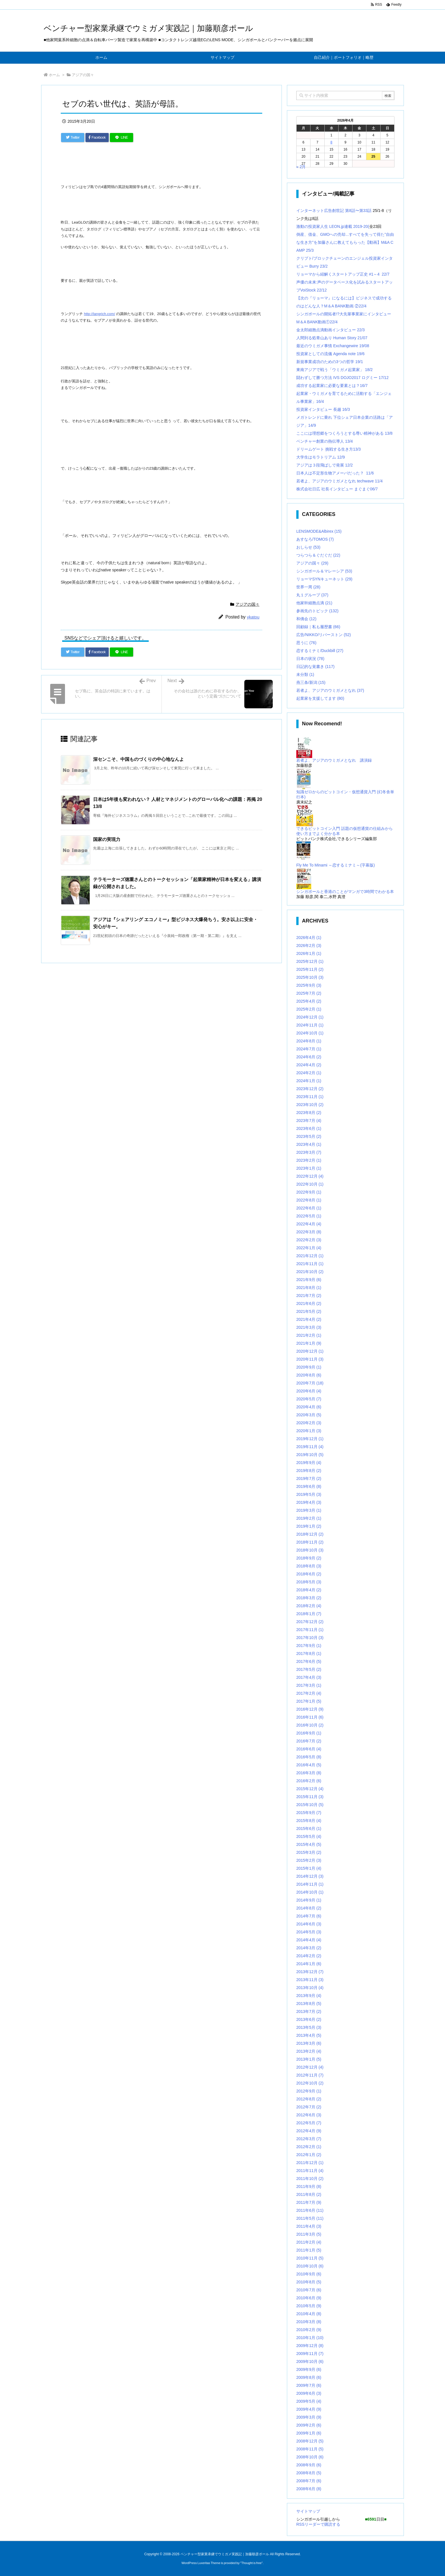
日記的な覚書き (315, 666)
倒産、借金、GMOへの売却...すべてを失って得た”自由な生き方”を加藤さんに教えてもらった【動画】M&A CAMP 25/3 (345, 242)
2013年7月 (308, 2011)
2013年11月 (310, 1979)
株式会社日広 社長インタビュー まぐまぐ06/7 (337, 489)
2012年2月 (308, 2146)
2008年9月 (308, 2465)
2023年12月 (310, 1088)
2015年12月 (310, 1788)
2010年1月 (310, 2337)
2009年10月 (310, 2361)
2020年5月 (308, 1399)
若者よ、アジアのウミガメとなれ (330, 690)
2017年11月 (310, 1629)
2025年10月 (310, 977)
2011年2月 (308, 2242)
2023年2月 (308, 1160)
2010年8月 (308, 2282)
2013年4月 (308, 2035)
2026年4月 (308, 937)
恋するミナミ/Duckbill (319, 650)
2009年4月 (308, 2409)
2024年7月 (308, 1049)
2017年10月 (310, 1637)
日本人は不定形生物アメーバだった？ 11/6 (335, 473)
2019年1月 (308, 1526)
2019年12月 (310, 1438)
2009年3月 (308, 2417)
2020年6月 (308, 1391)
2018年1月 (308, 1613)
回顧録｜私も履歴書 (318, 626)
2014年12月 (310, 1876)
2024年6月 (308, 1057)
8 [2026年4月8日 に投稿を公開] (331, 142)
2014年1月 (308, 1963)
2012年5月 (308, 2123)
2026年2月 (308, 945)
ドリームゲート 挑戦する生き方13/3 (328, 449)
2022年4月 (308, 1224)
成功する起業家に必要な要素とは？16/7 (332, 385)
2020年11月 (310, 1359)
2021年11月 (310, 1263)
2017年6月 (308, 1661)
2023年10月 (310, 1104)
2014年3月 (308, 1948)
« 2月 (301, 166)
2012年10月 (310, 2083)
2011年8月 (308, 2194)
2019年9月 (308, 1462)
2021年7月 (308, 1295)
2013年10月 (310, 1987)
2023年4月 (308, 1144)
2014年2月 (308, 1956)
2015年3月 (308, 1852)
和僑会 (306, 619)
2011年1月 (308, 2250)
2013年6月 (308, 2019)
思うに (306, 642)
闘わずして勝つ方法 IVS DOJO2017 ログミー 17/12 (342, 377)
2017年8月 (308, 1653)
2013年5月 (308, 2027)
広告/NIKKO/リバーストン (323, 634)
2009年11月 (310, 2353)
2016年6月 (308, 1749)
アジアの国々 (83, 75)
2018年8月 (308, 1566)
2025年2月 (308, 1009)
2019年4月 (308, 1502)
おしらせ (308, 547)
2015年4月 (308, 1844)
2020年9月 (308, 1367)
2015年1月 (308, 1868)
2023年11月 (310, 1096)
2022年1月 (308, 1248)
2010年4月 (308, 2313)
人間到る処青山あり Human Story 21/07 (332, 338)
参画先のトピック (317, 611)
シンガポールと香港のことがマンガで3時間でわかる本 (345, 891)
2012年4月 (308, 2131)
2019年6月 (308, 1486)
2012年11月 (310, 2075)
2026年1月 (308, 953)
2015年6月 (308, 1828)
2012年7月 (308, 2107)
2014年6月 (308, 1924)
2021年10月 (310, 1271)
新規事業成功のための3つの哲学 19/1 (329, 361)
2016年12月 (310, 1709)
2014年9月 (308, 1900)
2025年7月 (308, 993)
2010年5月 (308, 2306)
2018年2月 (308, 1606)
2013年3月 (308, 2043)
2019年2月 (308, 1518)
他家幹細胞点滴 (314, 603)
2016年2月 (308, 1781)
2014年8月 (308, 1908)
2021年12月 (310, 1255)
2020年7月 (310, 1383)
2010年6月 (308, 2298)
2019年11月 (310, 1446)
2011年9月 (308, 2186)
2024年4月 (308, 1065)
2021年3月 (308, 1327)
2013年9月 (308, 1995)
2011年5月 (310, 2218)
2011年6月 (310, 2210)
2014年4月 (308, 1940)
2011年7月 (308, 2202)
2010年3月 (308, 2321)
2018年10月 (310, 1550)
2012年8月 (308, 2099)
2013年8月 (308, 2003)
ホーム (54, 75)
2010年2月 (308, 2329)
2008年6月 (308, 2489)
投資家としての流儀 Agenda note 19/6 (330, 353)
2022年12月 (310, 1176)
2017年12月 (310, 1621)
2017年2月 (308, 1693)
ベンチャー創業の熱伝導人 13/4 (324, 441)
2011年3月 (308, 2234)
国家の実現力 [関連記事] (106, 839)
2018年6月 (308, 1574)
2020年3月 (308, 1415)
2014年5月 (308, 1932)
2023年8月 (308, 1112)
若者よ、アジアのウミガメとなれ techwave (335, 481)
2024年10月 (310, 1033)
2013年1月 (308, 2059)
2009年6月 (308, 2393)
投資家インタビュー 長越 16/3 (323, 409)
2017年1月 (308, 1701)
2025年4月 (308, 1001)
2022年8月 (308, 1200)
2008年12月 (310, 2441)
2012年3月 (308, 2138)
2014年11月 (310, 1884)
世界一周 (308, 587)
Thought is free (251, 2563)
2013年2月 (308, 2051)
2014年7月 (308, 1916)
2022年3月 (308, 1232)
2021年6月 (308, 1303)
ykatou (253, 617)
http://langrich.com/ (99, 314)
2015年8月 (308, 1820)
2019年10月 (310, 1454)
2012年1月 (308, 2154)
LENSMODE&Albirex (319, 531)
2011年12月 (310, 2162)
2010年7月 (308, 2290)
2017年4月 (308, 1677)
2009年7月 (308, 2385)
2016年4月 (308, 1765)
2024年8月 (308, 1041)
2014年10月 (310, 1892)
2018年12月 (310, 1534)
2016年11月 (310, 1717)
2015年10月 (310, 1804)
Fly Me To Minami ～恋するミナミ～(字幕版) (335, 865)
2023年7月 (308, 1120)
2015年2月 (308, 1860)
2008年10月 (310, 2457)
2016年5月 (308, 1757)
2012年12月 (310, 2067)
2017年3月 (308, 1685)
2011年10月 (310, 2178)
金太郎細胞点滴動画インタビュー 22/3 (330, 330)
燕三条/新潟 (311, 682)
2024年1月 (308, 1080)
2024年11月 (310, 1025)
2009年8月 (308, 2377)
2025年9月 (308, 985)
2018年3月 (308, 1598)
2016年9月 (308, 1733)
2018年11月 (310, 1542)
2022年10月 (310, 1184)
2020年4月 (308, 1407)
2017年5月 (308, 1669)
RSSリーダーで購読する (318, 2524)
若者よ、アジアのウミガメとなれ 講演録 (334, 760)
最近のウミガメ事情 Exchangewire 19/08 (332, 345)
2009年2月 (308, 2425)
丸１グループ (312, 595)
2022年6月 (308, 1208)
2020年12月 (310, 1351)
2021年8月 (308, 1287)
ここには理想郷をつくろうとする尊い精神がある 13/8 (344, 433)
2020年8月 (308, 1375)
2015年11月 (310, 1796)
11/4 (379, 481)
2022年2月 (308, 1240)
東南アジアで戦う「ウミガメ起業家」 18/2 (334, 369)
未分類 (305, 674)
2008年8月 (308, 2473)
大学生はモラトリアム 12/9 (320, 457)
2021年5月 (308, 1311)
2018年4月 (308, 1590)
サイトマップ (308, 2511)
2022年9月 (308, 1192)
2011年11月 (310, 2170)
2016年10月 (310, 1725)
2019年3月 (308, 1510)
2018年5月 (308, 1582)
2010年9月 (308, 2274)
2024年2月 (308, 1073)
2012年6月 (308, 2115)
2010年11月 (310, 2258)
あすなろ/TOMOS (315, 539)
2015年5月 (308, 1836)
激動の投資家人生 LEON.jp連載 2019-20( (332, 226)
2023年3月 (308, 1152)
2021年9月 (308, 1279)
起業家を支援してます (320, 698)
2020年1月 (308, 1430)
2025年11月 (310, 969)
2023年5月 (308, 1136)
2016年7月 (308, 1741)
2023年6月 (308, 1128)
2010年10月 (310, 2266)
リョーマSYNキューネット (324, 579)
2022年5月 (308, 1216)
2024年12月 (310, 1017)
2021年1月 (308, 1343)
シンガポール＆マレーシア (324, 571)
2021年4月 (308, 1319)
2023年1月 (308, 1168)
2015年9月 (308, 1812)
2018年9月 (308, 1558)
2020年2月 (308, 1423)
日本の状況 (310, 658)
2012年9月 (308, 2091)
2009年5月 (308, 2401)
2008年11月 (310, 2449)
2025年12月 (310, 961)
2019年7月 (308, 1478)
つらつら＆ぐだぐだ (318, 555)
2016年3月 (308, 1773)
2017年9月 (308, 1645)
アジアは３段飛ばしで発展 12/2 (324, 465)
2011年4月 (308, 2226)
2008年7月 (308, 2481)
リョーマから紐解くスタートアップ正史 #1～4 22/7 (342, 274)
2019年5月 (308, 1494)
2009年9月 (308, 2369)
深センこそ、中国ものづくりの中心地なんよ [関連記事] (138, 759)
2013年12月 (310, 1971)
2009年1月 (308, 2433)
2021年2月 (308, 1335)
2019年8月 (308, 1470)
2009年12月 (310, 2345)
